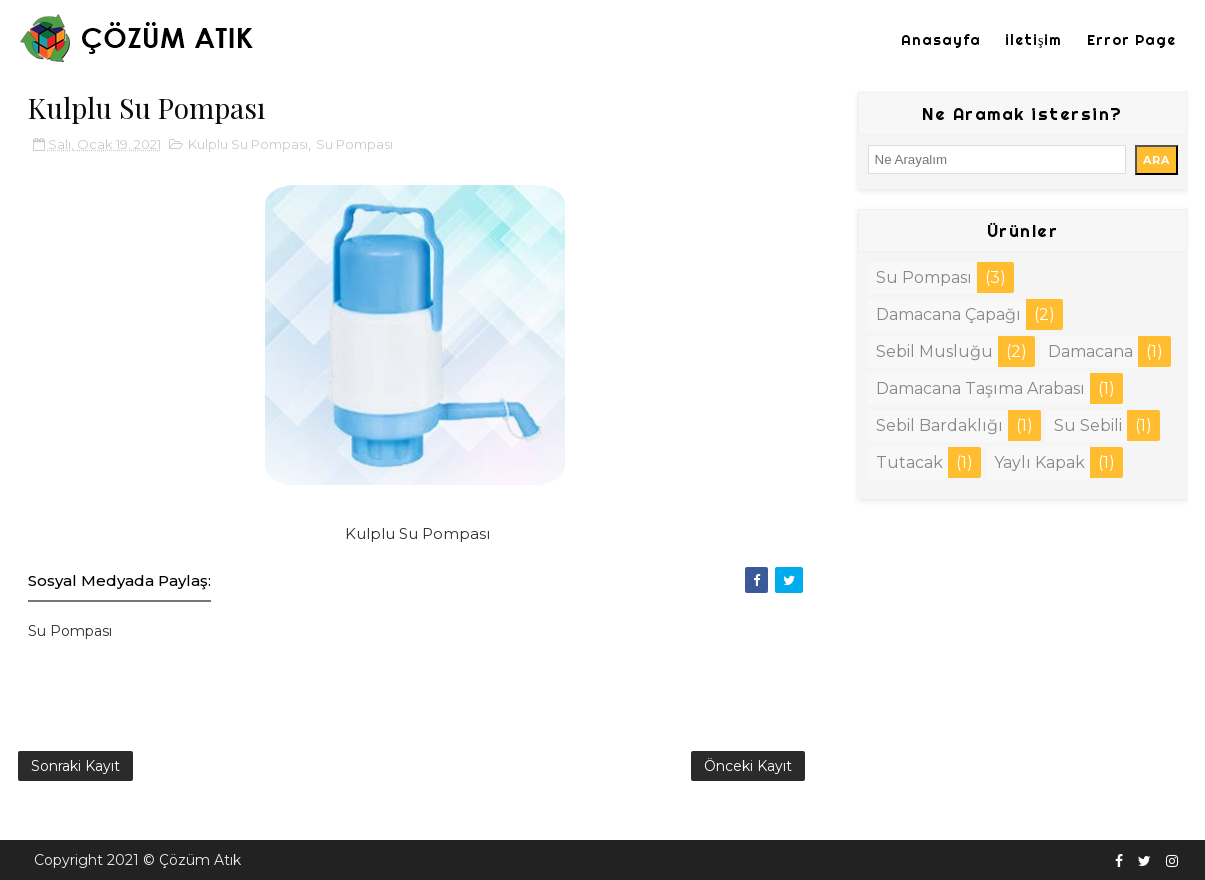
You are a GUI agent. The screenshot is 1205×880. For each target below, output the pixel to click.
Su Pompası (354, 144)
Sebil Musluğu (934, 351)
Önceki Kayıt (748, 766)
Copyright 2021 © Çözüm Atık (137, 860)
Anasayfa (941, 40)
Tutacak (909, 462)
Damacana (1090, 351)
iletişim (1033, 40)
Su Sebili (1088, 425)
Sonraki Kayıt (75, 766)
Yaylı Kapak (1039, 462)
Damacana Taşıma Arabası (980, 388)
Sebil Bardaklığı (939, 425)
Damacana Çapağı (948, 314)
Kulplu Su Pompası (248, 144)
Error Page (1131, 40)
